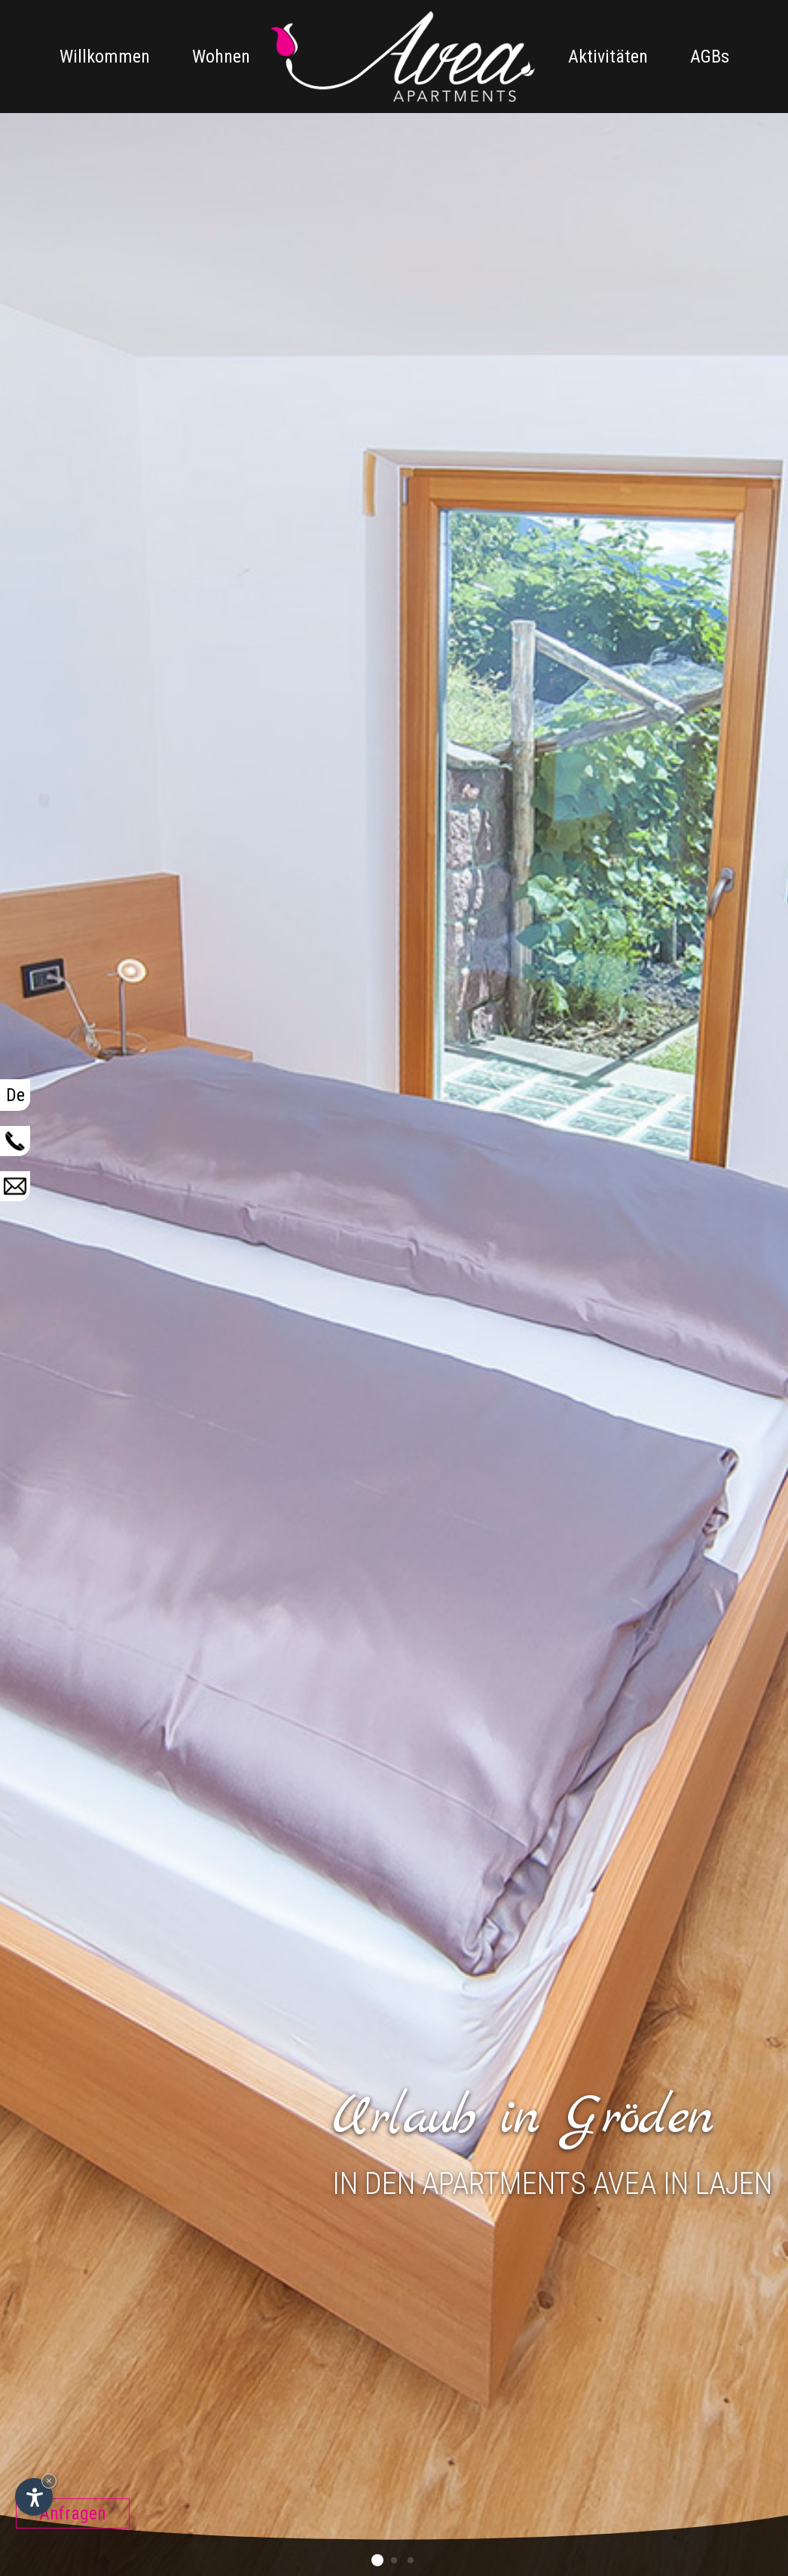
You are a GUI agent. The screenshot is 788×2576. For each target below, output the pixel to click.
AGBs (709, 56)
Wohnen (221, 56)
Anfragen (72, 2513)
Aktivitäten (608, 56)
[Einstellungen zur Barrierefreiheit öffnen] (34, 2497)
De (15, 1095)
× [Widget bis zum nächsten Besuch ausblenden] (49, 2480)
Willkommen (105, 56)
